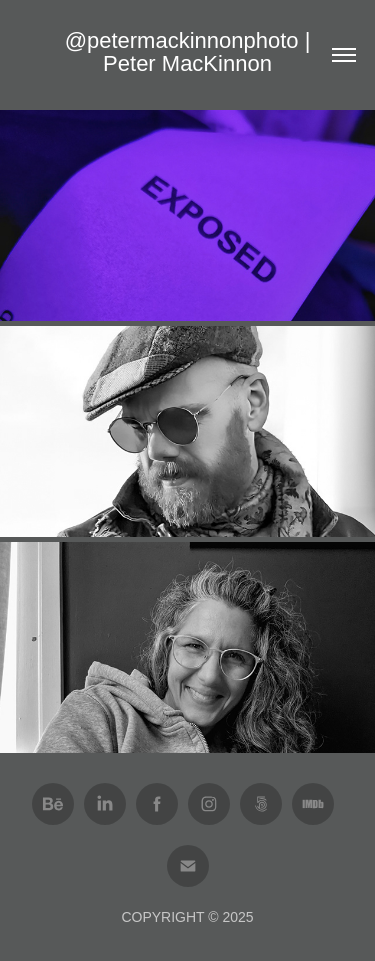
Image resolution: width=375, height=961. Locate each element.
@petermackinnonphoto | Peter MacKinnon (191, 52)
